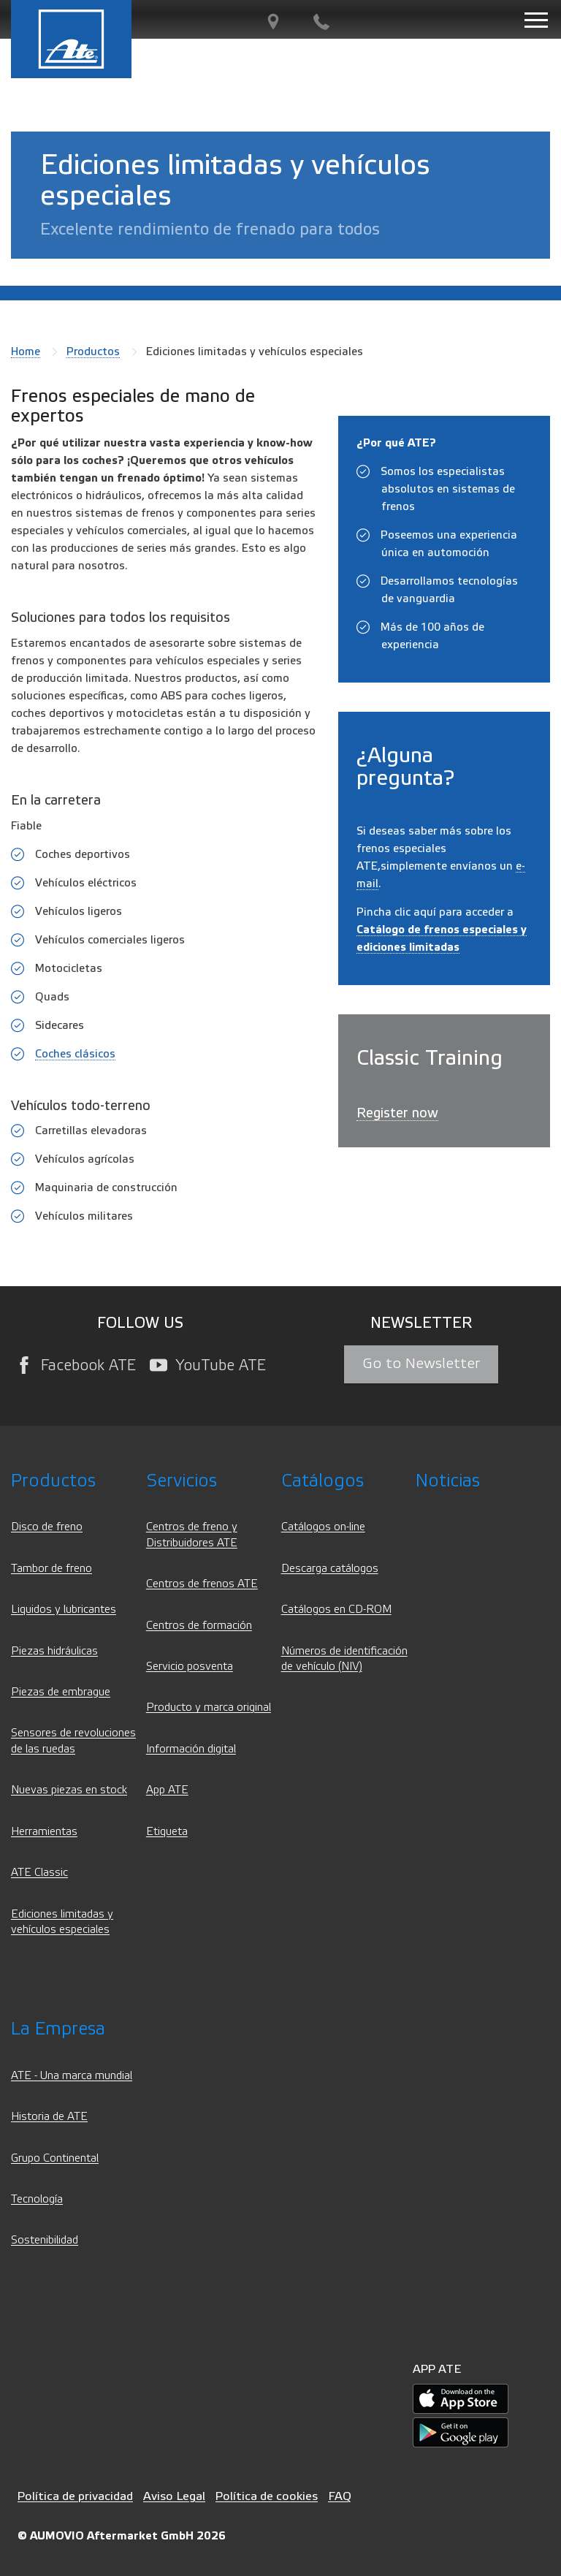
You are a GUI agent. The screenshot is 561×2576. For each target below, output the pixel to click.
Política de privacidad (75, 2496)
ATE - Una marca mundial (71, 2076)
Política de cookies (266, 2496)
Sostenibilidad (44, 2240)
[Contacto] (321, 22)
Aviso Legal (174, 2496)
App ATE (167, 1790)
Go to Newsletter (421, 1364)
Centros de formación (199, 1625)
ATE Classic (39, 1872)
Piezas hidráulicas (54, 1651)
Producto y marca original (208, 1707)
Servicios (181, 1481)
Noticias (448, 1481)
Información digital (191, 1749)
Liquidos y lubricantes (63, 1609)
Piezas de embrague (60, 1692)
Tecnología (37, 2199)
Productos (93, 351)
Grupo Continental (55, 2158)
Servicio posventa (189, 1666)
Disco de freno (47, 1527)
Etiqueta (167, 1831)
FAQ (339, 2496)
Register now (397, 1113)
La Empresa (58, 2029)
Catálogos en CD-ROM (336, 1609)
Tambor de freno (51, 1568)
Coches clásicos (75, 1054)
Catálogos (322, 1481)
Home (25, 351)
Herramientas (44, 1831)
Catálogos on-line (323, 1527)
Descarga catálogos (329, 1568)
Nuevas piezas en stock (69, 1790)
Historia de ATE (49, 2116)
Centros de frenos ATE (202, 1584)
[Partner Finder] (273, 22)
